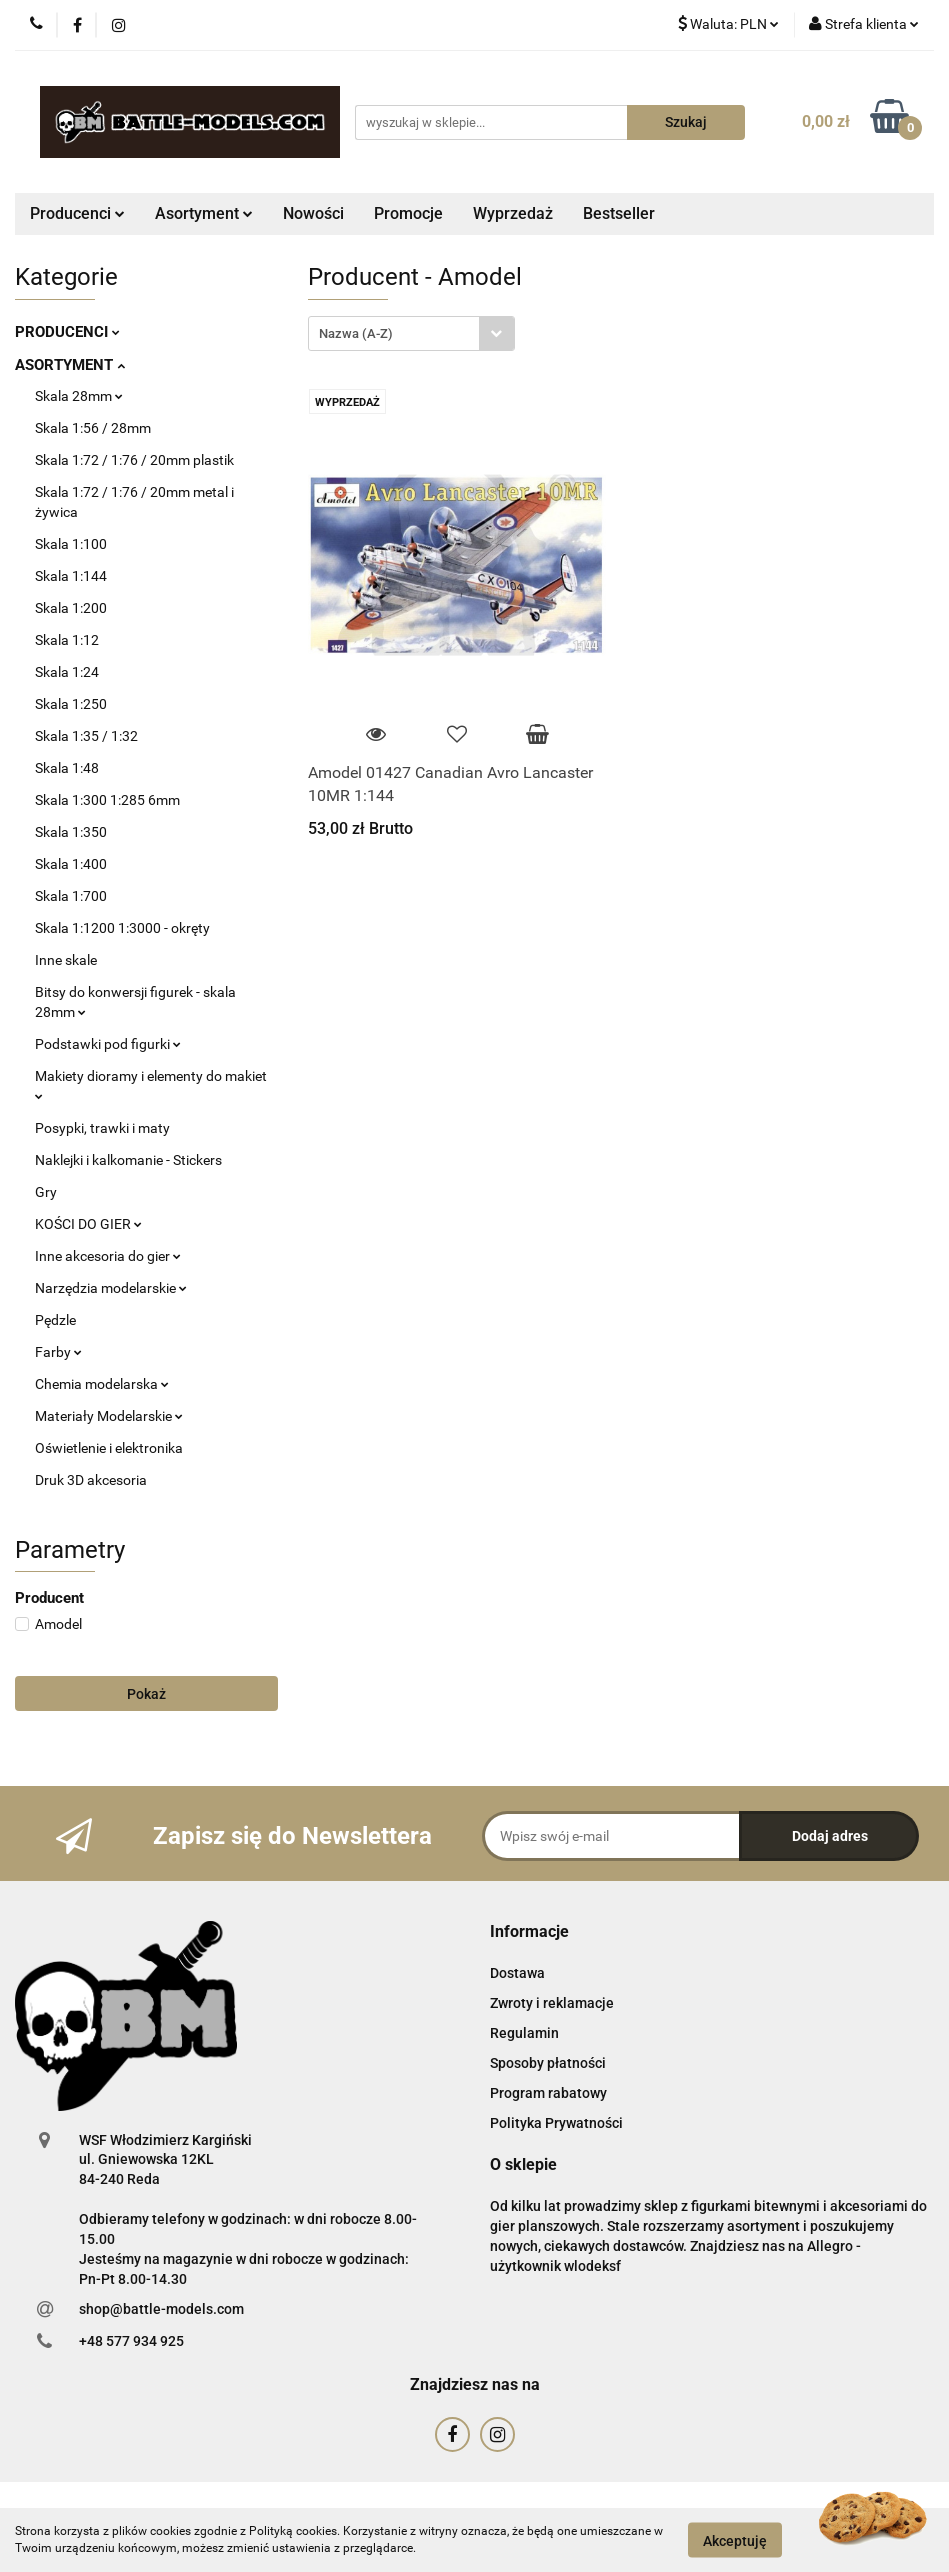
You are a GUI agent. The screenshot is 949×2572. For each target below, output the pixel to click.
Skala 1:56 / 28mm (93, 428)
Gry (46, 1192)
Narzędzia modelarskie (111, 1288)
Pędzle (55, 1320)
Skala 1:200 (71, 608)
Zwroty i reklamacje (552, 2003)
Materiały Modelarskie (109, 1416)
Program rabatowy (548, 2093)
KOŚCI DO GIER (88, 1224)
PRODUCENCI (67, 332)
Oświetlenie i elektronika (109, 1448)
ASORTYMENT (70, 365)
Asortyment (204, 213)
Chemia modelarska (102, 1384)
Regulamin (524, 2033)
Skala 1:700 (71, 896)
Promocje (408, 213)
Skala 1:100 (71, 544)
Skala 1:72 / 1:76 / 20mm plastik (134, 460)
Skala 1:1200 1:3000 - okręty (122, 928)
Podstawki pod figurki (108, 1044)
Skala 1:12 (67, 640)
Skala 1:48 (67, 768)
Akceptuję (735, 2540)
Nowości (313, 213)
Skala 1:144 (71, 576)
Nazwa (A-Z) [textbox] (356, 333)
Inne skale (66, 960)
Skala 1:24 (67, 672)
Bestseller (619, 213)
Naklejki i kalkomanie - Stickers (128, 1160)
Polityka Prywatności (556, 2123)
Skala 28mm (79, 396)
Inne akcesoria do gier (108, 1256)
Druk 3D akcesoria (91, 1480)
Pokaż (146, 1694)
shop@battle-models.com (161, 2309)
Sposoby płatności (548, 2063)
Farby (58, 1352)
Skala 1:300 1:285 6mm (107, 800)
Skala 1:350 (71, 832)
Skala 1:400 (71, 864)
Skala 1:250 (71, 704)
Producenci (77, 213)
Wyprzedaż (513, 213)
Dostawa (517, 1973)
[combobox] (411, 333)
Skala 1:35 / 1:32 (86, 736)
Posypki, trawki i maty (102, 1128)
